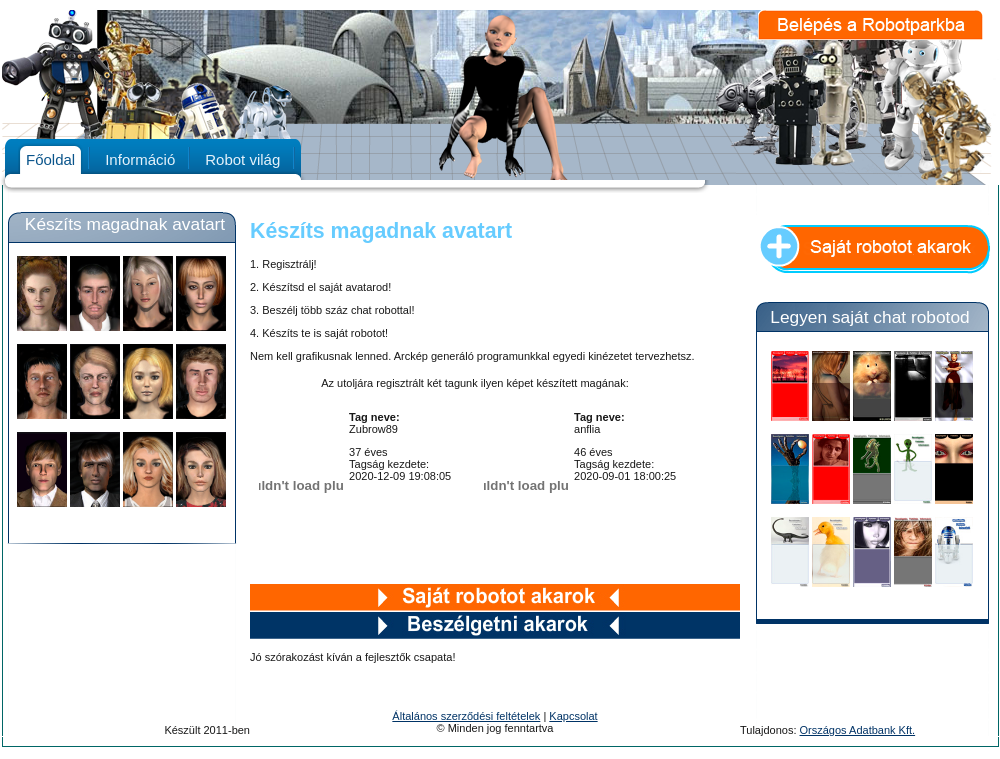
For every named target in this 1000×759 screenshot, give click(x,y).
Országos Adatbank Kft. (858, 730)
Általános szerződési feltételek (466, 716)
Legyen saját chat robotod (869, 317)
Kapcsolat (573, 716)
